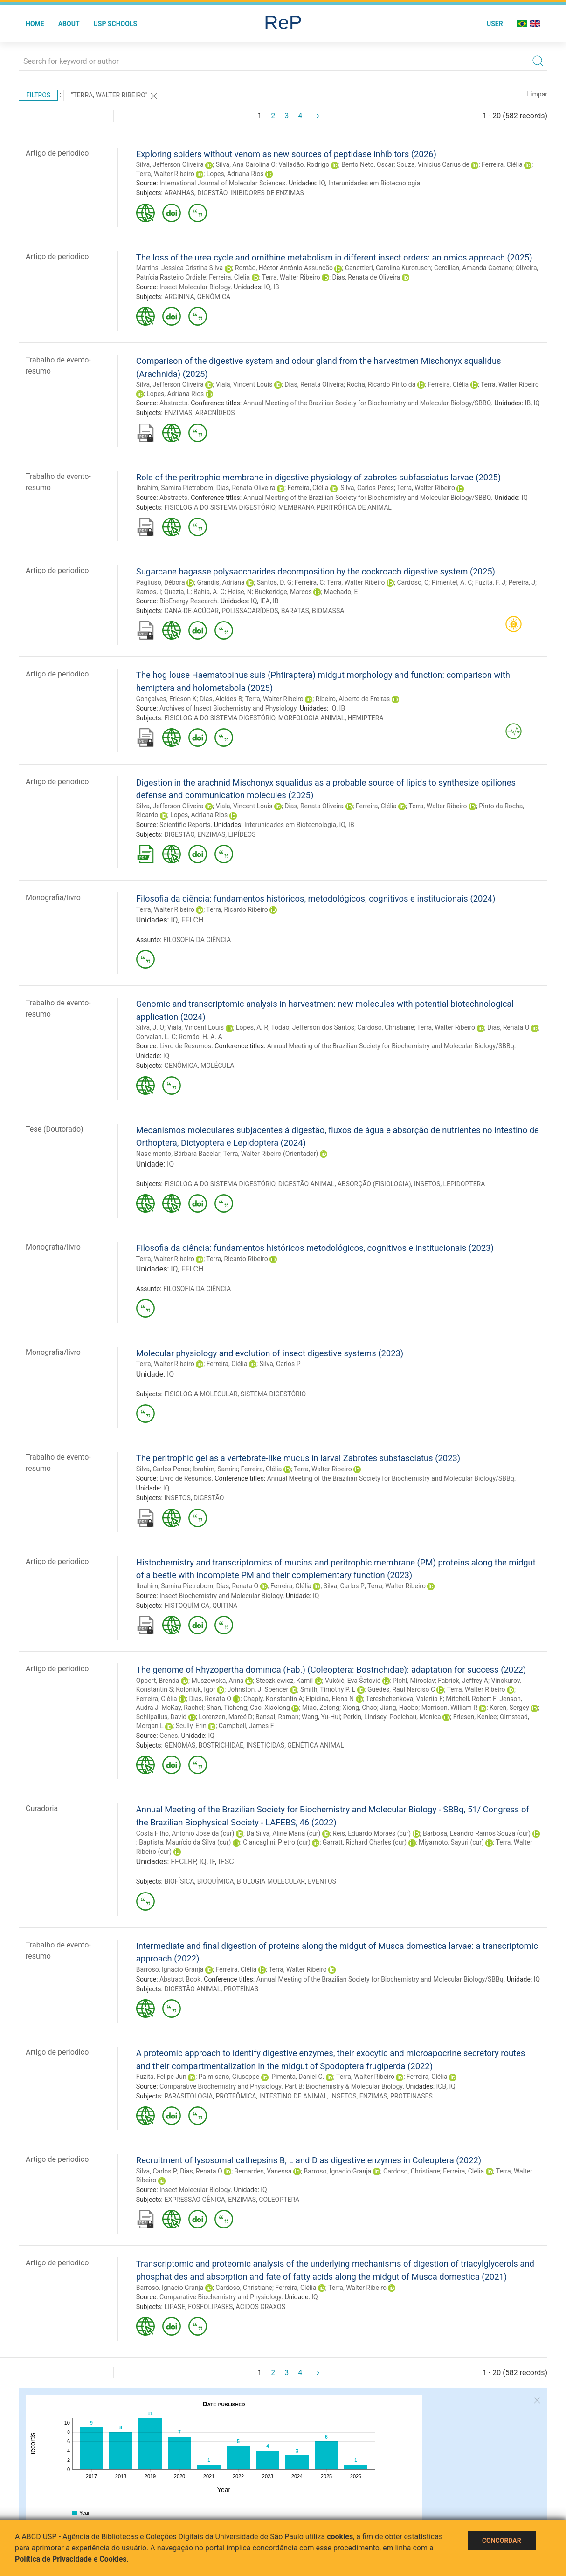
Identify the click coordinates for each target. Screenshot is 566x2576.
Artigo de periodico (57, 153)
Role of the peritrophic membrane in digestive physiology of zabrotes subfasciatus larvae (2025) (318, 477)
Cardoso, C (412, 582)
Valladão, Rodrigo (303, 164)
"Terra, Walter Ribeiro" (115, 96)
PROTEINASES (411, 2096)
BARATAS (295, 611)
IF (212, 1861)
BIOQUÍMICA (215, 1881)
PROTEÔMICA (236, 2096)
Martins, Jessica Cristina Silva (179, 268)
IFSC (226, 1861)
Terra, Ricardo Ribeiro (237, 909)
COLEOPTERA (279, 2199)
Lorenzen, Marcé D (225, 1717)
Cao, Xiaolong (270, 1707)
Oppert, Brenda (157, 1680)
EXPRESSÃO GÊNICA (194, 2199)
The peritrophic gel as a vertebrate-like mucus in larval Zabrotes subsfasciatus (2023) (298, 1458)
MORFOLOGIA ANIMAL (311, 718)
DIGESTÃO (212, 193)
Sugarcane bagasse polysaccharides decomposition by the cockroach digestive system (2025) (315, 571)
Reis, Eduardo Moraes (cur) (371, 1833)
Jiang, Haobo (399, 1707)
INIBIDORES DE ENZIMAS (267, 193)
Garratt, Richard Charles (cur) (365, 1842)
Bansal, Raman (276, 1717)
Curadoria (42, 1808)
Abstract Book (179, 1979)
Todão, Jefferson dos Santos (312, 1027)
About (69, 23)
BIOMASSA (328, 611)
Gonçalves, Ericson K (166, 699)
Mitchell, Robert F (471, 1698)
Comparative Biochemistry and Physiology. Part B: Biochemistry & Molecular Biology (280, 2086)
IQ (322, 183)
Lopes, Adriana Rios (235, 174)
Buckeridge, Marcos (283, 591)
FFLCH (192, 920)
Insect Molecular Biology (194, 287)
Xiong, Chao (359, 1707)
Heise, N (240, 591)
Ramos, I (148, 591)
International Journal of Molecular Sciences (222, 183)
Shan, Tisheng (227, 1707)
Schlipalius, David (161, 1717)
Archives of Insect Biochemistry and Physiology (228, 708)
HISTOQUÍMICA (186, 1605)
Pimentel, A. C (452, 582)
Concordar (501, 2540)
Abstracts (173, 403)
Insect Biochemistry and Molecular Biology (221, 1595)
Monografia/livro (53, 897)
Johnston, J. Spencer (258, 1689)
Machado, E (341, 591)
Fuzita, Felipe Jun (161, 2076)
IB (276, 287)
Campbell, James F (246, 1725)
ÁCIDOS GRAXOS (260, 2306)
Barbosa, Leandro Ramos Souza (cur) (477, 1833)
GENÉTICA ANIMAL (315, 1745)
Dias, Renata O (508, 1027)
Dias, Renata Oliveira (314, 384)
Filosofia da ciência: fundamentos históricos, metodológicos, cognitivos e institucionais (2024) (316, 898)
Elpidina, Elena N (330, 1698)
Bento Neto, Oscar (367, 164)
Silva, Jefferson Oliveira (170, 164)
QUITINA (224, 1605)
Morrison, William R (449, 1707)
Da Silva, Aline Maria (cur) (283, 1833)
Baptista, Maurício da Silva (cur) (185, 1842)
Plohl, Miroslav (414, 1680)
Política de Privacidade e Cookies (71, 2559)
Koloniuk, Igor (195, 1689)
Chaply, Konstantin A (273, 1698)
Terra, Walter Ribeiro (165, 174)
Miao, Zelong (320, 1707)
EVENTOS (322, 1881)
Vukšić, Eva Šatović (352, 1680)
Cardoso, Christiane (385, 1027)
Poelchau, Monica (415, 1717)
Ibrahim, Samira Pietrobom (175, 488)
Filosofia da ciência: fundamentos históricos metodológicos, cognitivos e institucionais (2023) (315, 1248)
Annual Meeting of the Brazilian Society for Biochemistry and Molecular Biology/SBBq (390, 1046)
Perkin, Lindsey (365, 1717)
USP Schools (116, 23)
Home (35, 23)
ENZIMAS (178, 413)
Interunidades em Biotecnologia (374, 183)
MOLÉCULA (217, 1065)
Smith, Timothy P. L (327, 1689)
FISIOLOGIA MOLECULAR (200, 1394)
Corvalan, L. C (156, 1036)
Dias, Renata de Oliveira (366, 277)
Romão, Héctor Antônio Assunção (284, 268)
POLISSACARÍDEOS (249, 611)
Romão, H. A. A (200, 1036)
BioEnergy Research (188, 601)
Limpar (537, 94)
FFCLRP (183, 1861)
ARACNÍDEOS (215, 413)
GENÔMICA (213, 297)
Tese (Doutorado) (54, 1129)
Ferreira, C (309, 582)
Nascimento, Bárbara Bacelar (178, 1153)
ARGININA (179, 297)
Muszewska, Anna (217, 1680)
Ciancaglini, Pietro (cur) (277, 1842)
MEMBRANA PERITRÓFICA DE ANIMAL (335, 507)
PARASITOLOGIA (188, 2096)
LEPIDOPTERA (464, 1184)
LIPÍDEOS (241, 834)
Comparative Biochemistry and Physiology (220, 2297)
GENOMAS (179, 1745)
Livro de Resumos (185, 1046)
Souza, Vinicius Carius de (433, 164)
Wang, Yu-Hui (321, 1717)
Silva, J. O (150, 1027)
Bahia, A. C (209, 591)
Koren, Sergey (509, 1707)
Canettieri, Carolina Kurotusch (388, 268)
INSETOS (427, 1184)
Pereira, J (521, 582)
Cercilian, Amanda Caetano (473, 268)
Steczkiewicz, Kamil (284, 1680)
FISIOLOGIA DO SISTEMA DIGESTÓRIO (219, 507)
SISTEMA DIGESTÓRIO (273, 1394)
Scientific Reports (185, 824)
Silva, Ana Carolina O (246, 164)
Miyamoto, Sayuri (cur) (451, 1842)
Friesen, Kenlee (475, 1717)
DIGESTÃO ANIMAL (306, 1184)
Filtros (38, 95)
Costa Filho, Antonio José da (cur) (185, 1833)
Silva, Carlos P (279, 1363)
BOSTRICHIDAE (221, 1745)
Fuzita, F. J (490, 582)
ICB (441, 2086)
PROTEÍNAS (240, 1989)
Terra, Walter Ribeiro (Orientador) (270, 1153)
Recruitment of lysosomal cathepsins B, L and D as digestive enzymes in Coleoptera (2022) (308, 2160)
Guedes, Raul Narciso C (401, 1689)
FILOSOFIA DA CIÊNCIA (197, 939)
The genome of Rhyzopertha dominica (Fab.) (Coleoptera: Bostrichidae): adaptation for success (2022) (331, 1669)
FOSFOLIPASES (210, 2306)
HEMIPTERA (366, 718)
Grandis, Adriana (220, 582)
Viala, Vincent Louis (244, 384)
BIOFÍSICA (179, 1881)
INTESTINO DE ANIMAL (293, 2096)
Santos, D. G (274, 582)
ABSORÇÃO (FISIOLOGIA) (374, 1184)
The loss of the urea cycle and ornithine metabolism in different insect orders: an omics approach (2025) (334, 257)
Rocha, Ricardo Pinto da (381, 384)
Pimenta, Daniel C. (297, 2076)
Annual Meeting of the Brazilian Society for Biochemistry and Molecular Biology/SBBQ (367, 403)
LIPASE (174, 2306)
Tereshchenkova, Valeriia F (404, 1698)
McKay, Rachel (182, 1707)
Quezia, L (177, 591)
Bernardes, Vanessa (263, 2171)
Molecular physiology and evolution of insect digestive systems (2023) (269, 1353)
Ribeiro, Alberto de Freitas (353, 699)
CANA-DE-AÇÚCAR (191, 611)
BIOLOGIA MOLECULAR (271, 1881)
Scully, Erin (191, 1725)
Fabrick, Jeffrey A (463, 1680)
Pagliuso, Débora (160, 582)
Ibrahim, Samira (215, 1469)
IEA (265, 601)
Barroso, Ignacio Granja (170, 1969)
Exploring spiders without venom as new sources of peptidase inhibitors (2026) (286, 154)
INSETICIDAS (265, 1745)
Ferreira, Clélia (502, 164)
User (495, 23)
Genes (168, 1735)
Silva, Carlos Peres (367, 488)
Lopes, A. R (252, 1027)
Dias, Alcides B (221, 699)
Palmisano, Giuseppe (229, 2076)
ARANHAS (179, 193)
